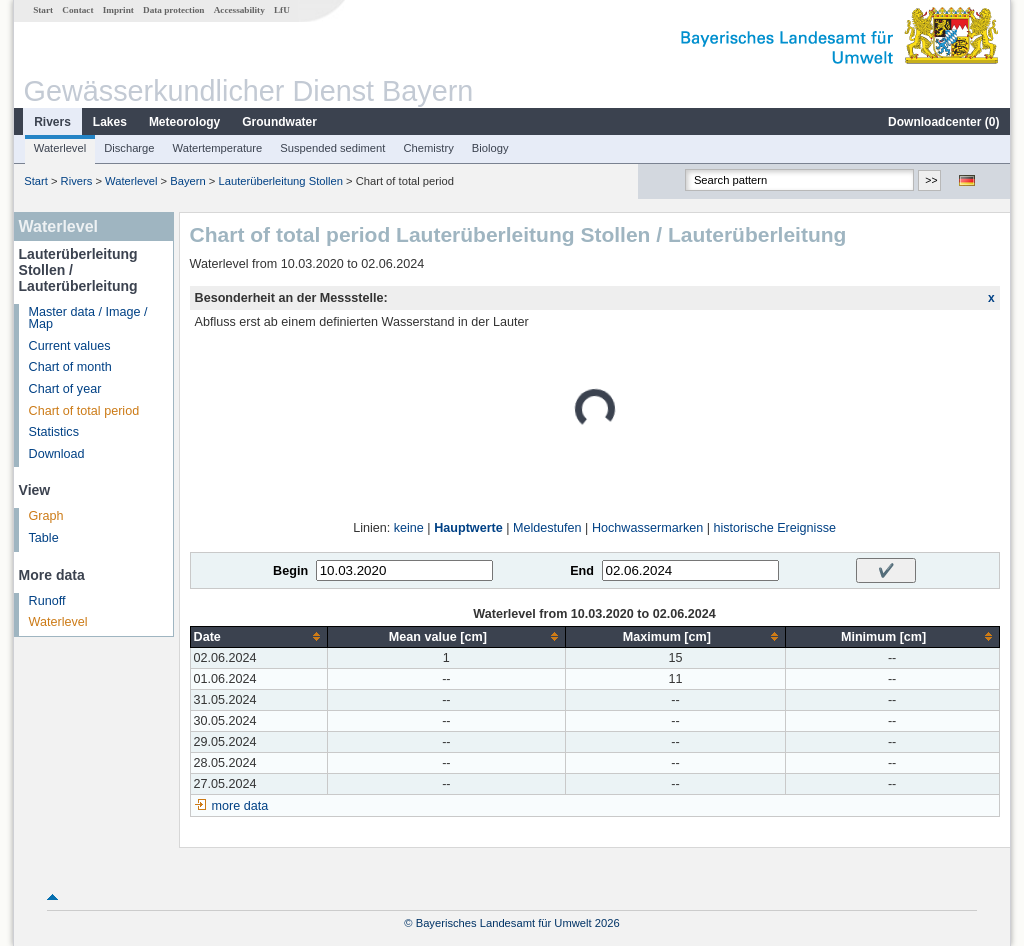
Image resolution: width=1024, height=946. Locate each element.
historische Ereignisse (774, 528)
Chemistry (428, 148)
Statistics (54, 432)
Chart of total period (84, 411)
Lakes (110, 122)
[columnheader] (258, 636)
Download (57, 454)
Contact (77, 10)
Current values (70, 346)
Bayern (187, 181)
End (582, 571)
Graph (46, 516)
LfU (282, 10)
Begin (290, 571)
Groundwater (279, 122)
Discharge (129, 148)
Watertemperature (218, 148)
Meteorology (184, 122)
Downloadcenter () (943, 122)
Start (43, 10)
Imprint (118, 10)
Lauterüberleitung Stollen (280, 181)
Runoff (47, 601)
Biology (490, 148)
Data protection (173, 10)
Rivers (52, 122)
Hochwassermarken (647, 528)
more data (240, 806)
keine (409, 528)
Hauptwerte (468, 528)
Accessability (239, 10)
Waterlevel (60, 148)
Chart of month (70, 367)
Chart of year (65, 389)
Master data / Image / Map (88, 318)
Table (44, 538)
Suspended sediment (332, 148)
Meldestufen (547, 528)
